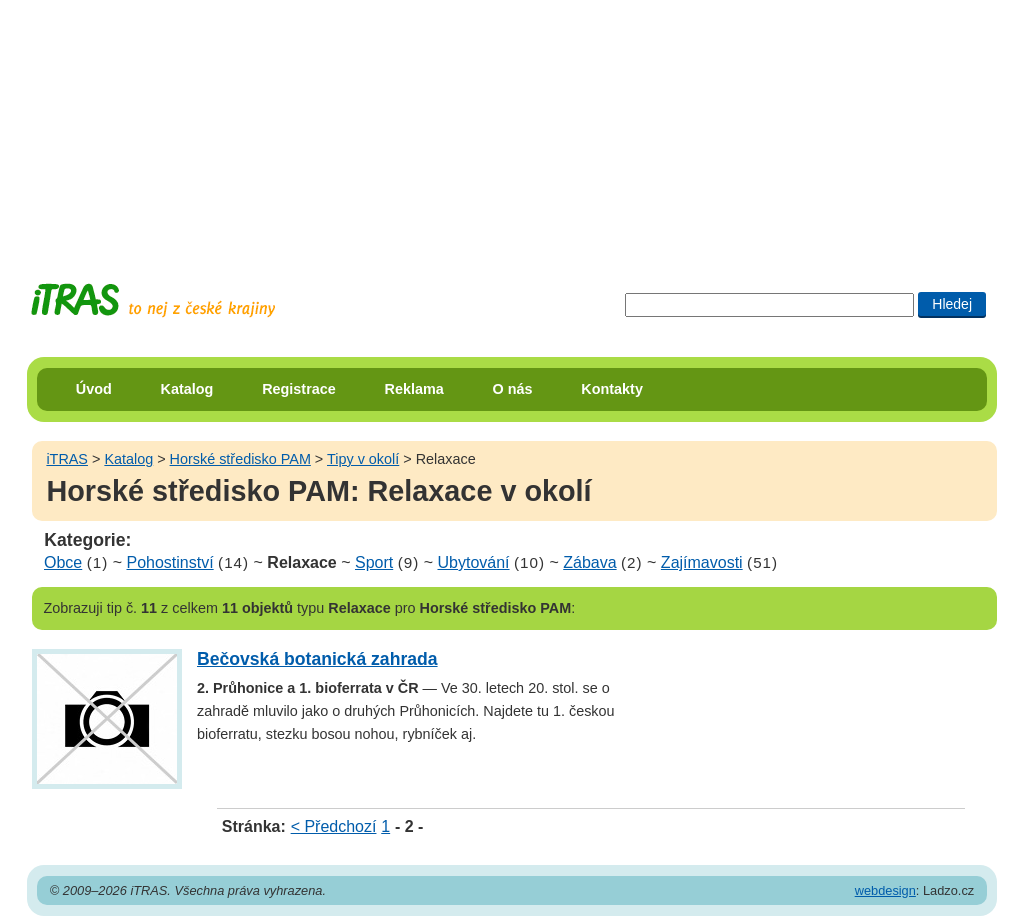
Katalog (187, 389)
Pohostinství (170, 562)
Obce (63, 562)
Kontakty (612, 389)
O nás (513, 389)
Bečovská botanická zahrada (317, 659)
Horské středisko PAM (240, 459)
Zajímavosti (702, 562)
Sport (374, 562)
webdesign (885, 890)
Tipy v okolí (363, 459)
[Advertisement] (512, 125)
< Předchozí (334, 826)
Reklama (414, 389)
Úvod (94, 389)
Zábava (589, 562)
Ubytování (473, 562)
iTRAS (67, 459)
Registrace (299, 389)
